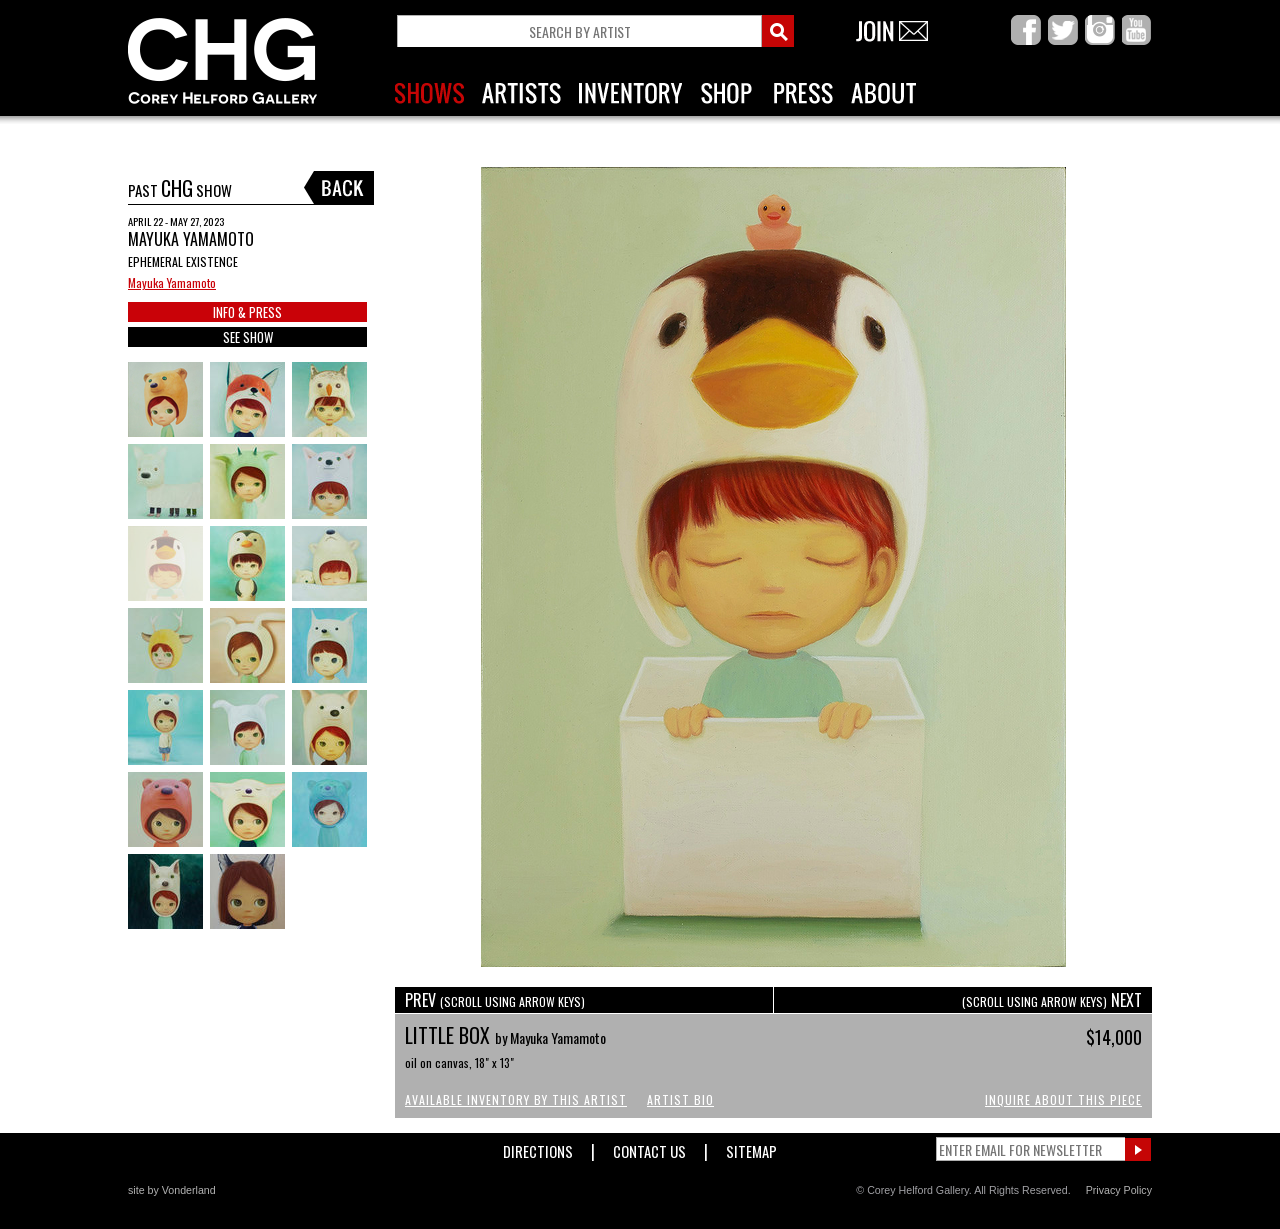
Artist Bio (680, 1099)
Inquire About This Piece (1063, 1099)
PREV (495, 1000)
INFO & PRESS (247, 312)
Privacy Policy (1119, 1190)
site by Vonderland (172, 1190)
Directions (538, 1147)
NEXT (1052, 1000)
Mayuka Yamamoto (172, 282)
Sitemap (751, 1147)
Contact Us (649, 1147)
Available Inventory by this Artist (516, 1099)
